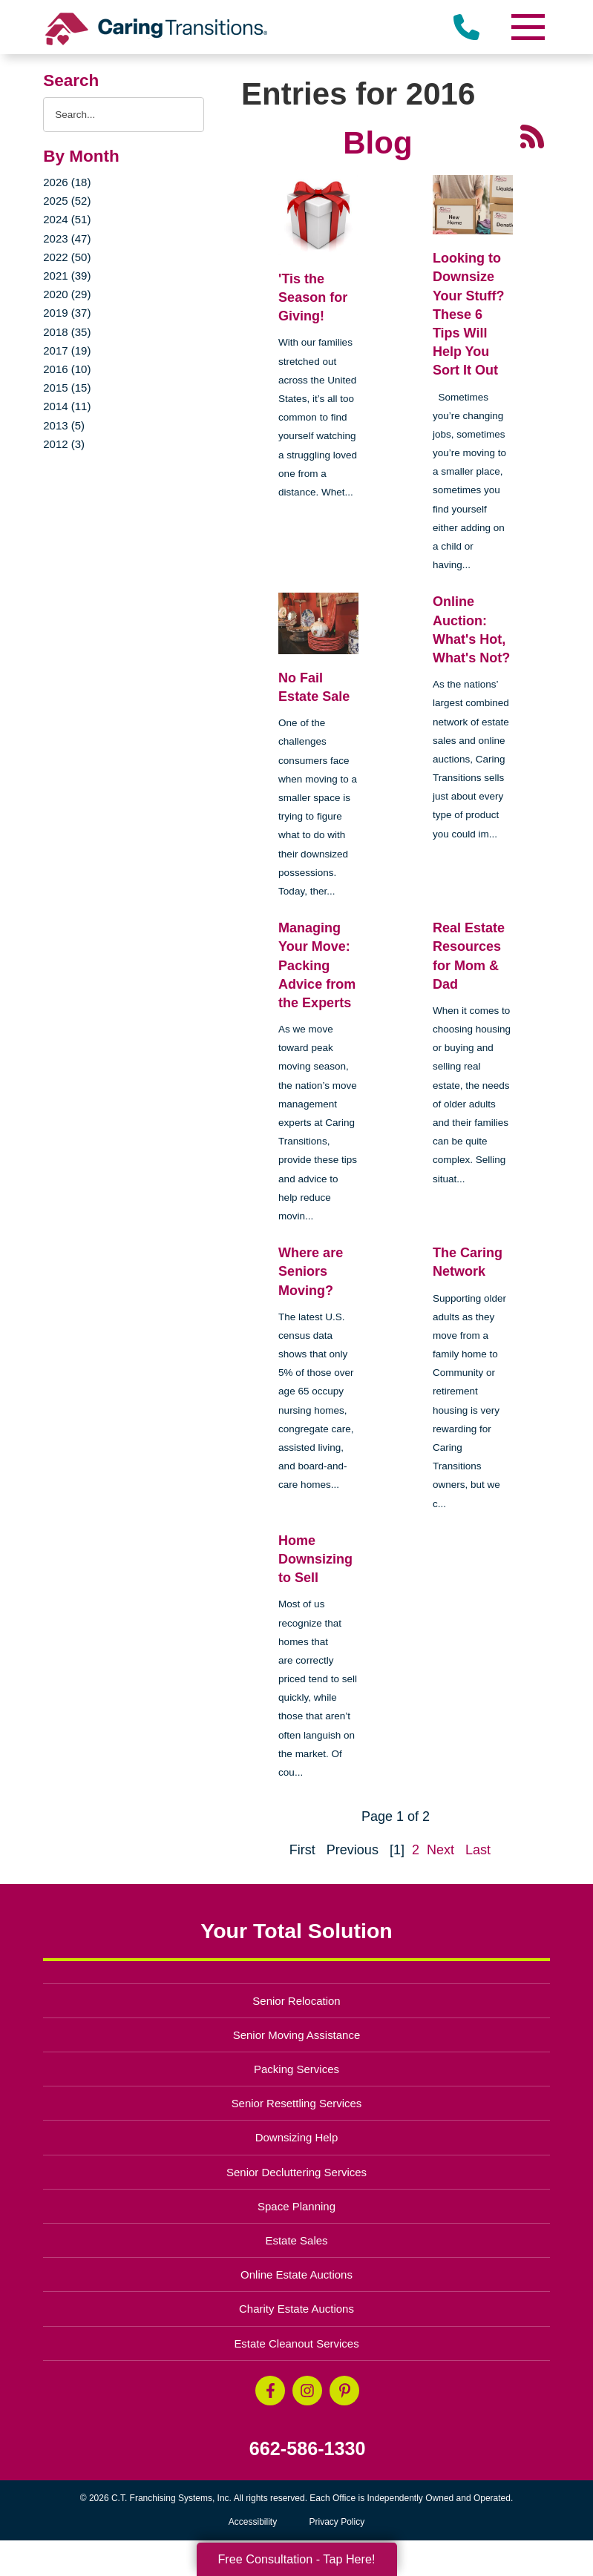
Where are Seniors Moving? (310, 1271)
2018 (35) (67, 332)
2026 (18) (67, 182)
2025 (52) (67, 200)
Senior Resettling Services (297, 2103)
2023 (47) (67, 238)
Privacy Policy (337, 2522)
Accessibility (253, 2522)
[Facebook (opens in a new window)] (270, 2390)
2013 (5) (64, 425)
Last (478, 1849)
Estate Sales (296, 2240)
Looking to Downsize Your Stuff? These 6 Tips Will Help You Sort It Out (469, 314)
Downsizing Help (296, 2137)
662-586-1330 (307, 2449)
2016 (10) (67, 369)
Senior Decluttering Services (296, 2172)
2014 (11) (67, 406)
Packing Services (296, 2069)
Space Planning (296, 2206)
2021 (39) (67, 275)
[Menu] (527, 27)
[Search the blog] (123, 114)
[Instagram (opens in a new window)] (307, 2390)
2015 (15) (67, 387)
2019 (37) (67, 312)
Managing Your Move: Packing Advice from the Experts (317, 965)
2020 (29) (67, 294)
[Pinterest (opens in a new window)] (344, 2390)
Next (440, 1849)
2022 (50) (67, 257)
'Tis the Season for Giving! (312, 297)
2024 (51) (67, 219)
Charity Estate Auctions (296, 2308)
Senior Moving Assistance (297, 2035)
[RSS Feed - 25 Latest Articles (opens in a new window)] (532, 135)
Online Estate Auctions (296, 2274)
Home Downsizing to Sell (315, 1559)
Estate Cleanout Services (296, 2343)
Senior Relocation (296, 2000)
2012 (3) (64, 444)
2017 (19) (67, 350)
